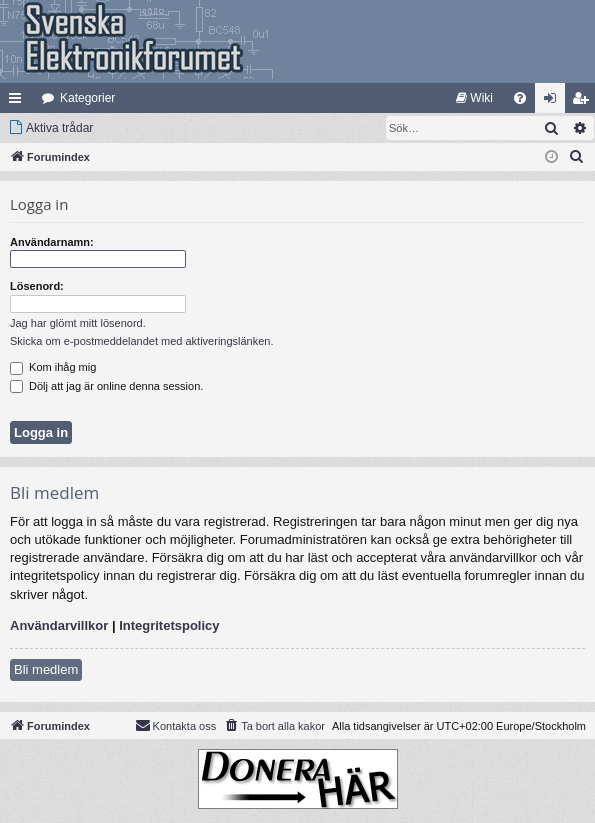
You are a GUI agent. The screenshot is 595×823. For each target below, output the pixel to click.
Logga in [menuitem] (554, 102)
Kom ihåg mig (53, 367)
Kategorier (87, 98)
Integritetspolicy (169, 625)
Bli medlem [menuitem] (584, 102)
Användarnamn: (52, 242)
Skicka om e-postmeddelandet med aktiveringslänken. (142, 341)
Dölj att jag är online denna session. (106, 386)
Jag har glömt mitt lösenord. (78, 323)
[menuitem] (474, 98)
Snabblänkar (19, 102)
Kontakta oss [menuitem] (176, 725)
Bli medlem (46, 669)
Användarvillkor (59, 625)
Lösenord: (37, 286)
